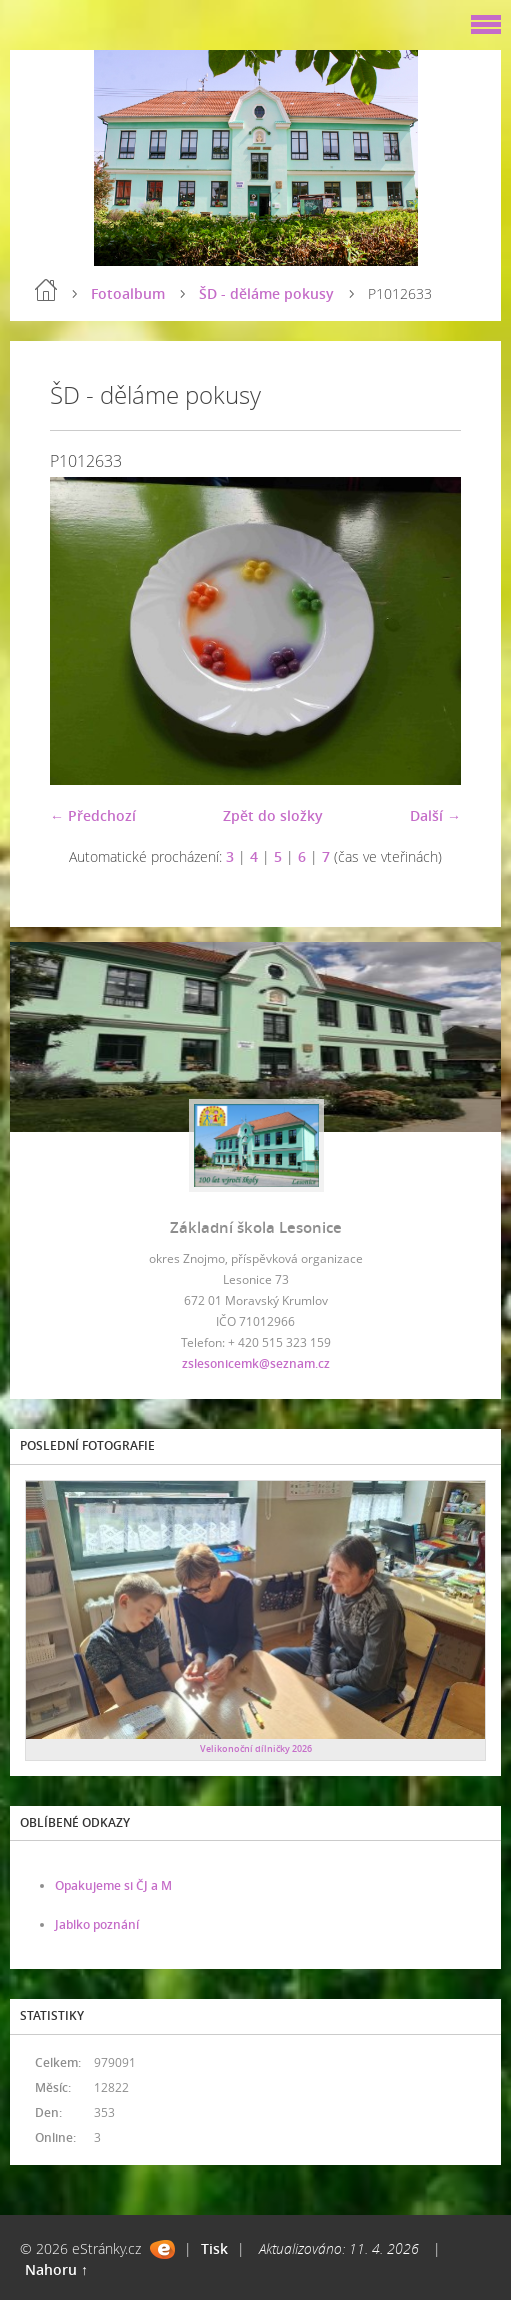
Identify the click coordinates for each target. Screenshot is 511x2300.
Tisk (214, 2248)
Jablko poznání (97, 1924)
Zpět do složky (273, 815)
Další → (435, 815)
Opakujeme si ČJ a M (113, 1885)
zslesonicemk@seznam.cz (256, 1363)
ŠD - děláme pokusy (266, 293)
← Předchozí (93, 815)
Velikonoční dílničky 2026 (256, 1748)
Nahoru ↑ (56, 2269)
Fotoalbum (128, 293)
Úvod (46, 290)
